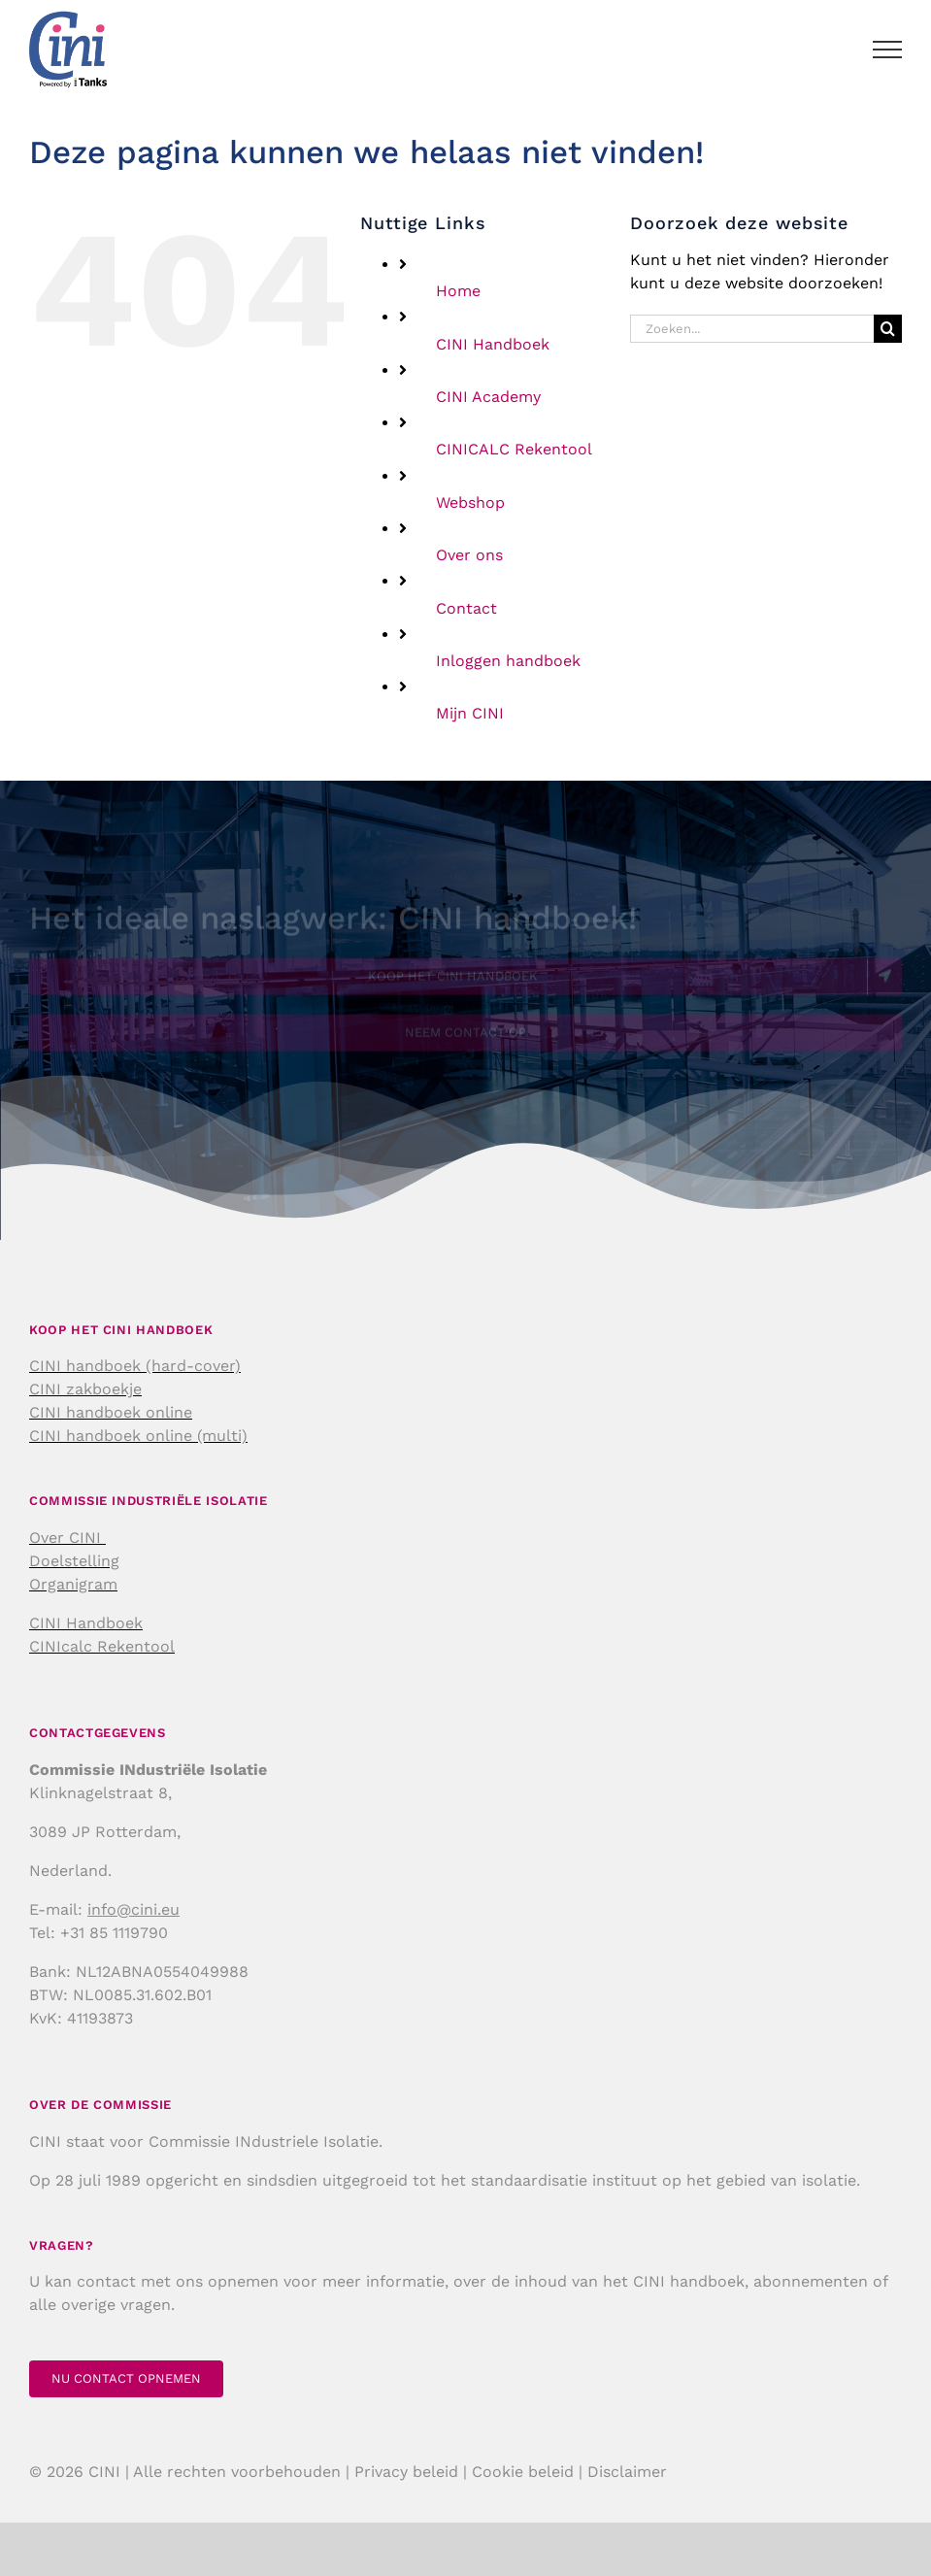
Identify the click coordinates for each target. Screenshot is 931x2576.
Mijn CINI (470, 713)
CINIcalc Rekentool (102, 1646)
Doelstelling (74, 1561)
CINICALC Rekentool (514, 449)
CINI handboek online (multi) (138, 1435)
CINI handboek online (110, 1412)
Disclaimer (627, 2471)
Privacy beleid (406, 2471)
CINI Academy (488, 396)
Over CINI (67, 1537)
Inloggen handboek (508, 661)
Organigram (73, 1584)
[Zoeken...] (752, 329)
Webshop (470, 502)
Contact (466, 608)
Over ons (469, 555)
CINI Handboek (492, 344)
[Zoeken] (888, 329)
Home (458, 291)
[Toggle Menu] (887, 49)
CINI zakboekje (85, 1389)
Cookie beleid (523, 2471)
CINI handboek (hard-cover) (135, 1365)
